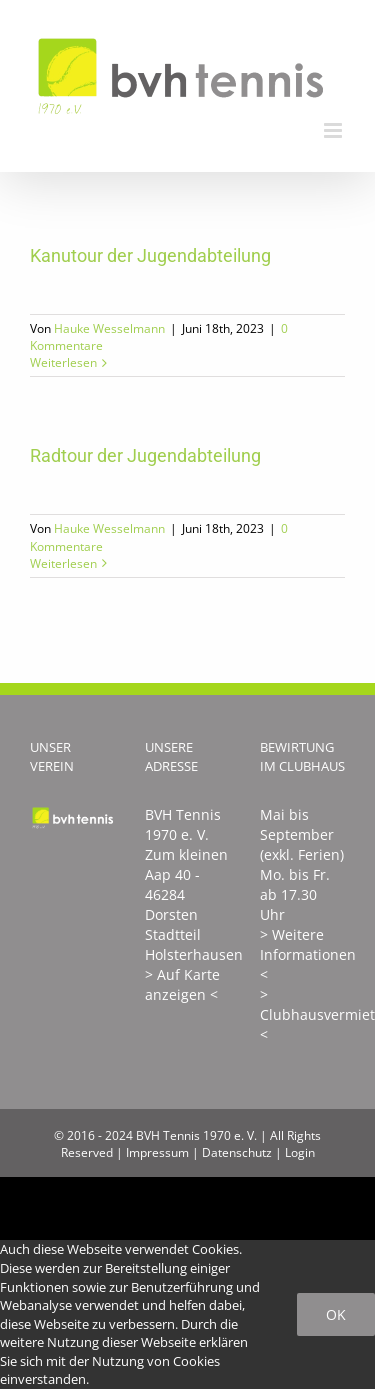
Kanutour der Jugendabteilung (150, 255)
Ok (336, 1314)
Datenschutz (237, 1152)
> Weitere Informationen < (308, 954)
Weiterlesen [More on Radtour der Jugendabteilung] (63, 563)
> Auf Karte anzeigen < (182, 984)
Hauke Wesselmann (109, 328)
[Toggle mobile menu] (334, 130)
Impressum (157, 1152)
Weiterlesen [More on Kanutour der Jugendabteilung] (63, 362)
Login (300, 1152)
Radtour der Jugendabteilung (145, 455)
